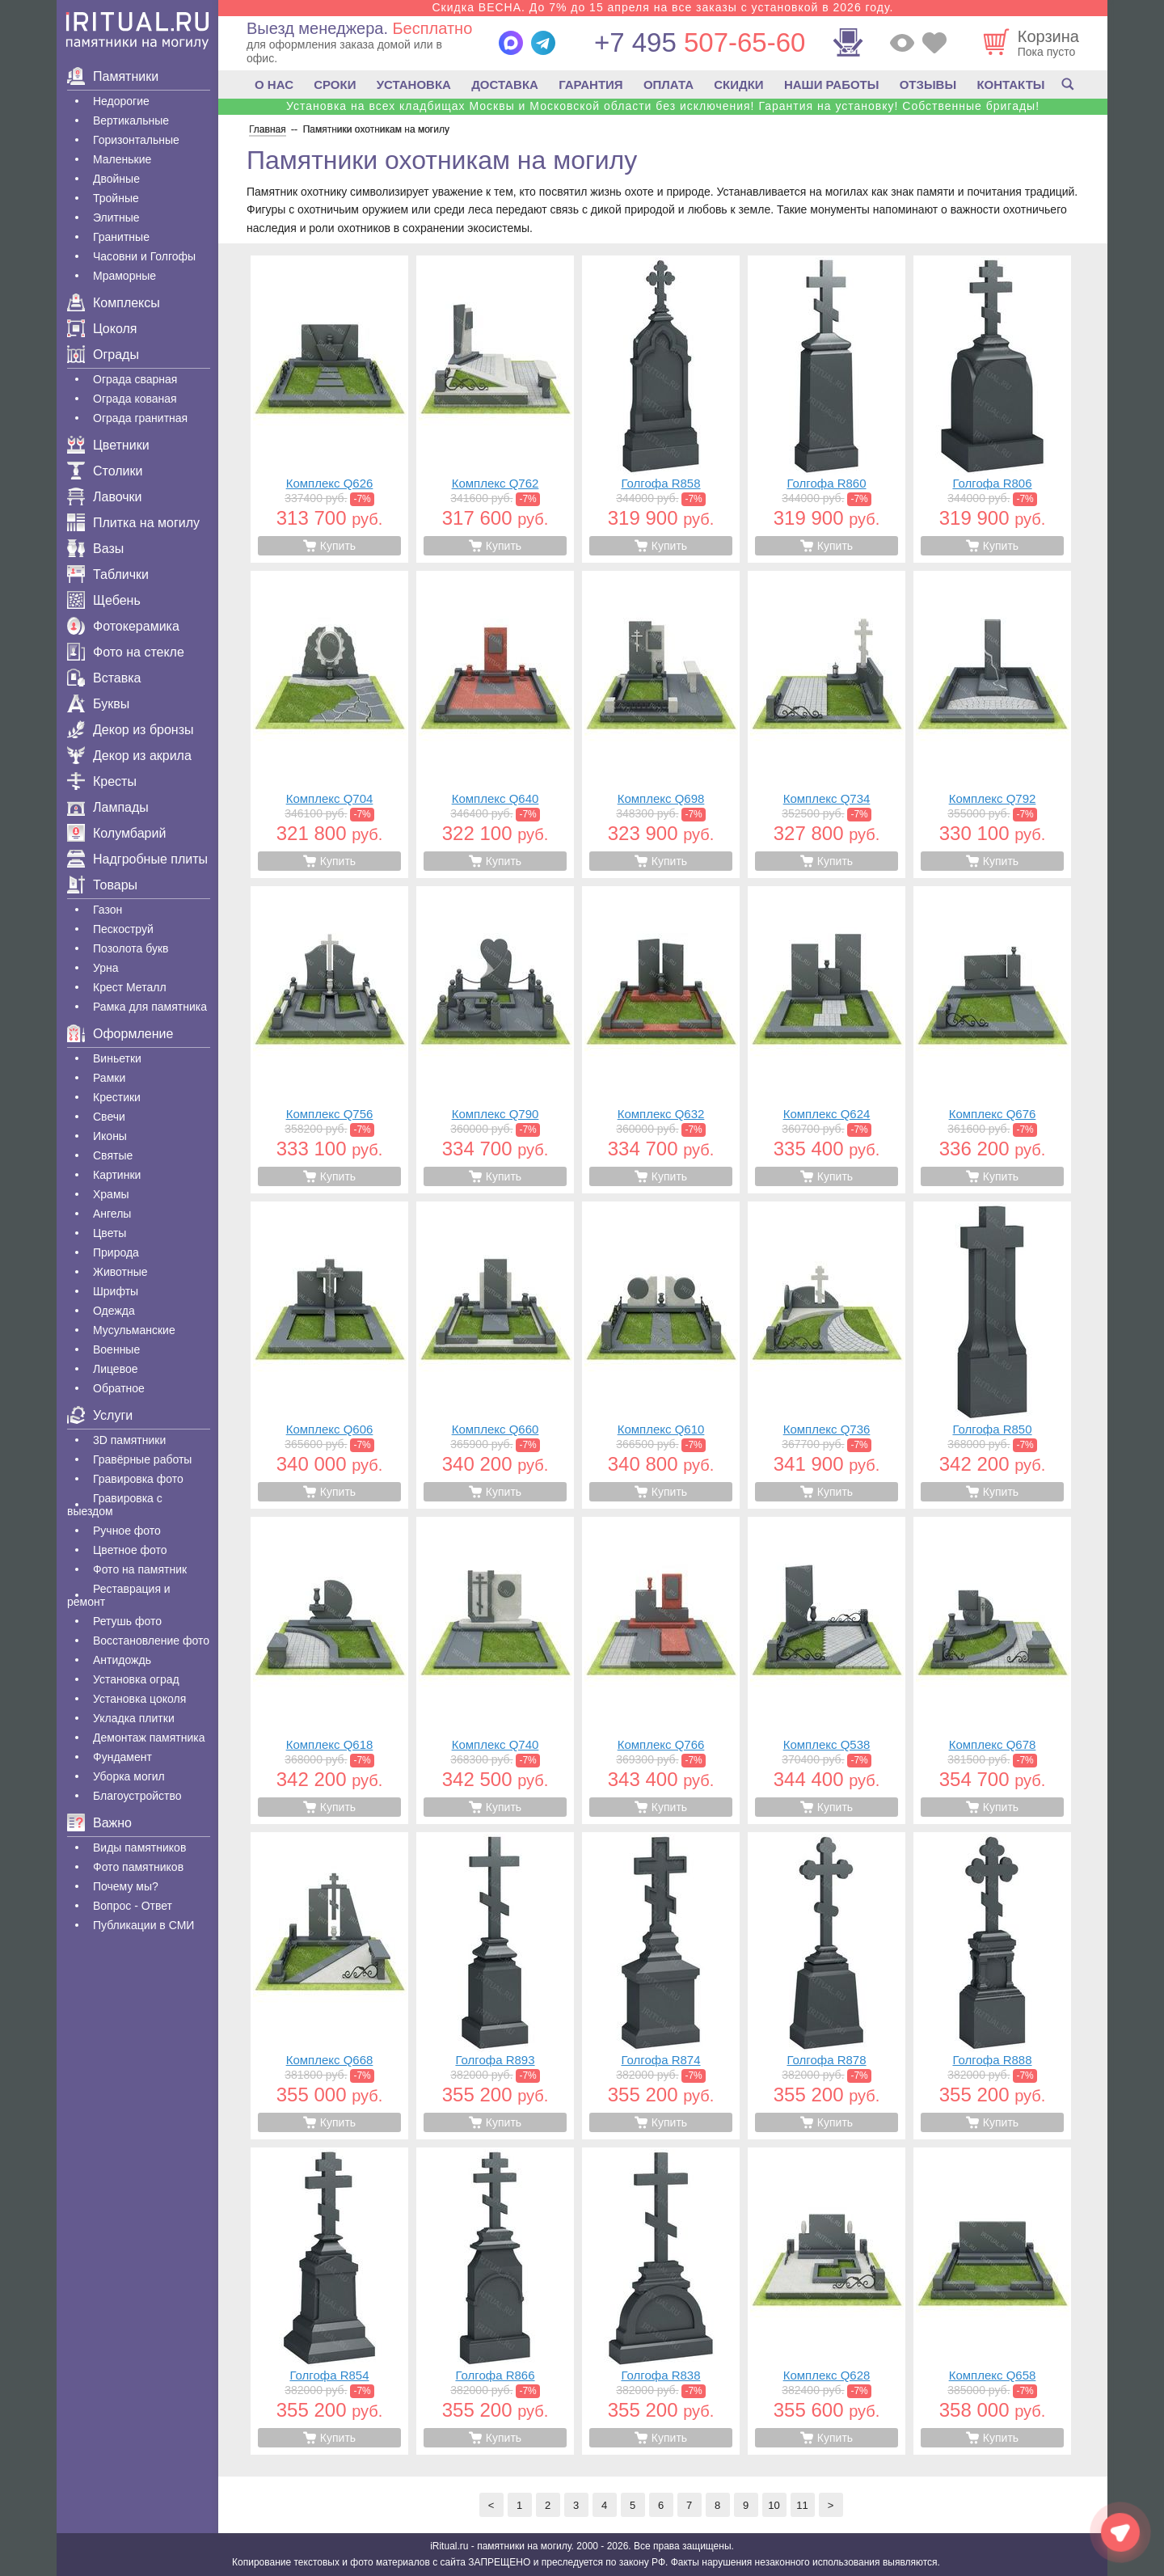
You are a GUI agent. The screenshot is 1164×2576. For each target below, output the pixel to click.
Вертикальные (131, 120)
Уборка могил (129, 1776)
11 (802, 2505)
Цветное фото (130, 1549)
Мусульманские (134, 1330)
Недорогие (121, 101)
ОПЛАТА (668, 84)
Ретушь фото (127, 1621)
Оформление (120, 1033)
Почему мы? (125, 1886)
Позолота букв (130, 948)
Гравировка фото (138, 1478)
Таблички (108, 574)
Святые (113, 1155)
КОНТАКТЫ (1010, 84)
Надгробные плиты (137, 859)
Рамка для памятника (150, 1006)
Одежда (114, 1310)
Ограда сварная (135, 379)
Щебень (104, 600)
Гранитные (121, 236)
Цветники (108, 445)
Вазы (95, 548)
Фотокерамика (123, 626)
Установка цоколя (139, 1698)
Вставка (104, 677)
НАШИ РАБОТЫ (831, 84)
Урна (106, 967)
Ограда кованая (135, 398)
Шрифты (115, 1291)
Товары (102, 884)
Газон (107, 909)
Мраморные (124, 275)
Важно (99, 1822)
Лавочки (104, 496)
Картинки (117, 1174)
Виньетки (117, 1058)
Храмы (111, 1194)
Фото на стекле (125, 652)
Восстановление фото (151, 1640)
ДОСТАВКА (504, 84)
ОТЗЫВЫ (928, 84)
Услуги (100, 1415)
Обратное (119, 1388)
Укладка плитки (134, 1718)
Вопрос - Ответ (132, 1905)
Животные (120, 1271)
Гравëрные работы (142, 1459)
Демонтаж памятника (149, 1737)
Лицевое (115, 1368)
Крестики (117, 1097)
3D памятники (129, 1440)
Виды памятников (139, 1847)
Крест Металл (130, 987)
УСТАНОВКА (414, 84)
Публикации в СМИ (143, 1925)
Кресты (102, 781)
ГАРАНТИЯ (590, 84)
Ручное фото (127, 1530)
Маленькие (122, 159)
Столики (104, 470)
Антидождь (122, 1659)
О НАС (274, 84)
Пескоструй (123, 929)
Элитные (116, 217)
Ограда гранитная (140, 418)
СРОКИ (335, 84)
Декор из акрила (129, 755)
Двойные (116, 178)
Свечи (109, 1116)
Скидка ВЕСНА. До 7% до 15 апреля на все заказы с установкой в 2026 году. (662, 7)
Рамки (109, 1077)
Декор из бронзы (130, 729)
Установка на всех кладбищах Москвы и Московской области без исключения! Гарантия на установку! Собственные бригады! (663, 105)
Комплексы (113, 302)
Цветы (109, 1233)
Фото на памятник (140, 1569)
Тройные (116, 198)
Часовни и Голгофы (144, 256)
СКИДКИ (738, 84)
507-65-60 (699, 42)
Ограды (103, 354)
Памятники (112, 76)
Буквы (98, 703)
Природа (116, 1252)
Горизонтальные (136, 139)
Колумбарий (116, 833)
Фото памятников (138, 1866)
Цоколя (102, 328)
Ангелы (112, 1213)
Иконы (110, 1136)
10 (773, 2505)
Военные (116, 1349)
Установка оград (136, 1679)
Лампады (108, 807)
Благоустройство (137, 1795)
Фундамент (122, 1756)
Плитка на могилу (133, 522)
